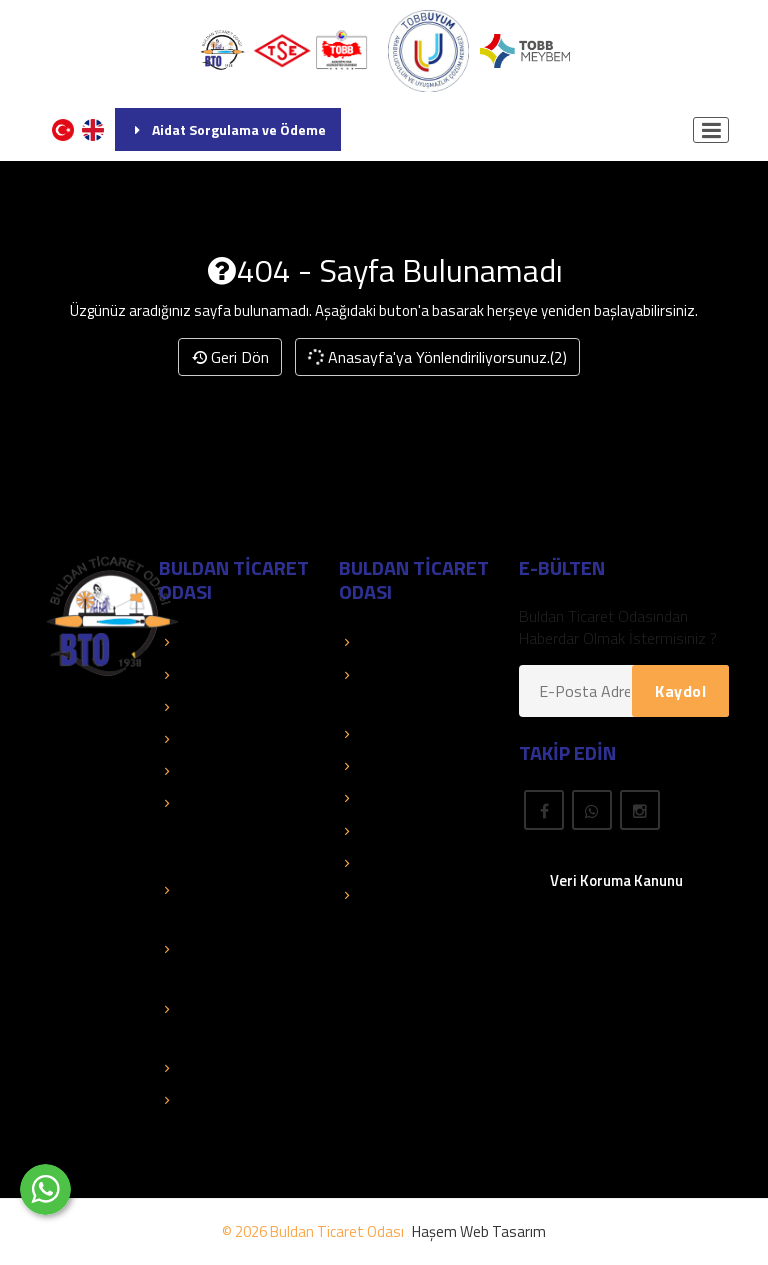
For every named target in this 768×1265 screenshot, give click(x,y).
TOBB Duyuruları (224, 675)
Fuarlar (371, 863)
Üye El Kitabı (390, 734)
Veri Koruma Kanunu (616, 880)
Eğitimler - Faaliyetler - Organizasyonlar (213, 830)
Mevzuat (378, 831)
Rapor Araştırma (403, 895)
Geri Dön (230, 357)
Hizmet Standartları (233, 1100)
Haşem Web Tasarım (479, 1231)
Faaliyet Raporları (226, 771)
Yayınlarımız (388, 766)
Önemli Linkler (394, 798)
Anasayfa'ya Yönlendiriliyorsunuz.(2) (436, 357)
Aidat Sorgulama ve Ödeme (228, 129)
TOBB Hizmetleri (224, 642)
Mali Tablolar (210, 1068)
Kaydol (680, 691)
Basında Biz (208, 739)
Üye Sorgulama (399, 642)
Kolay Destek (213, 707)
